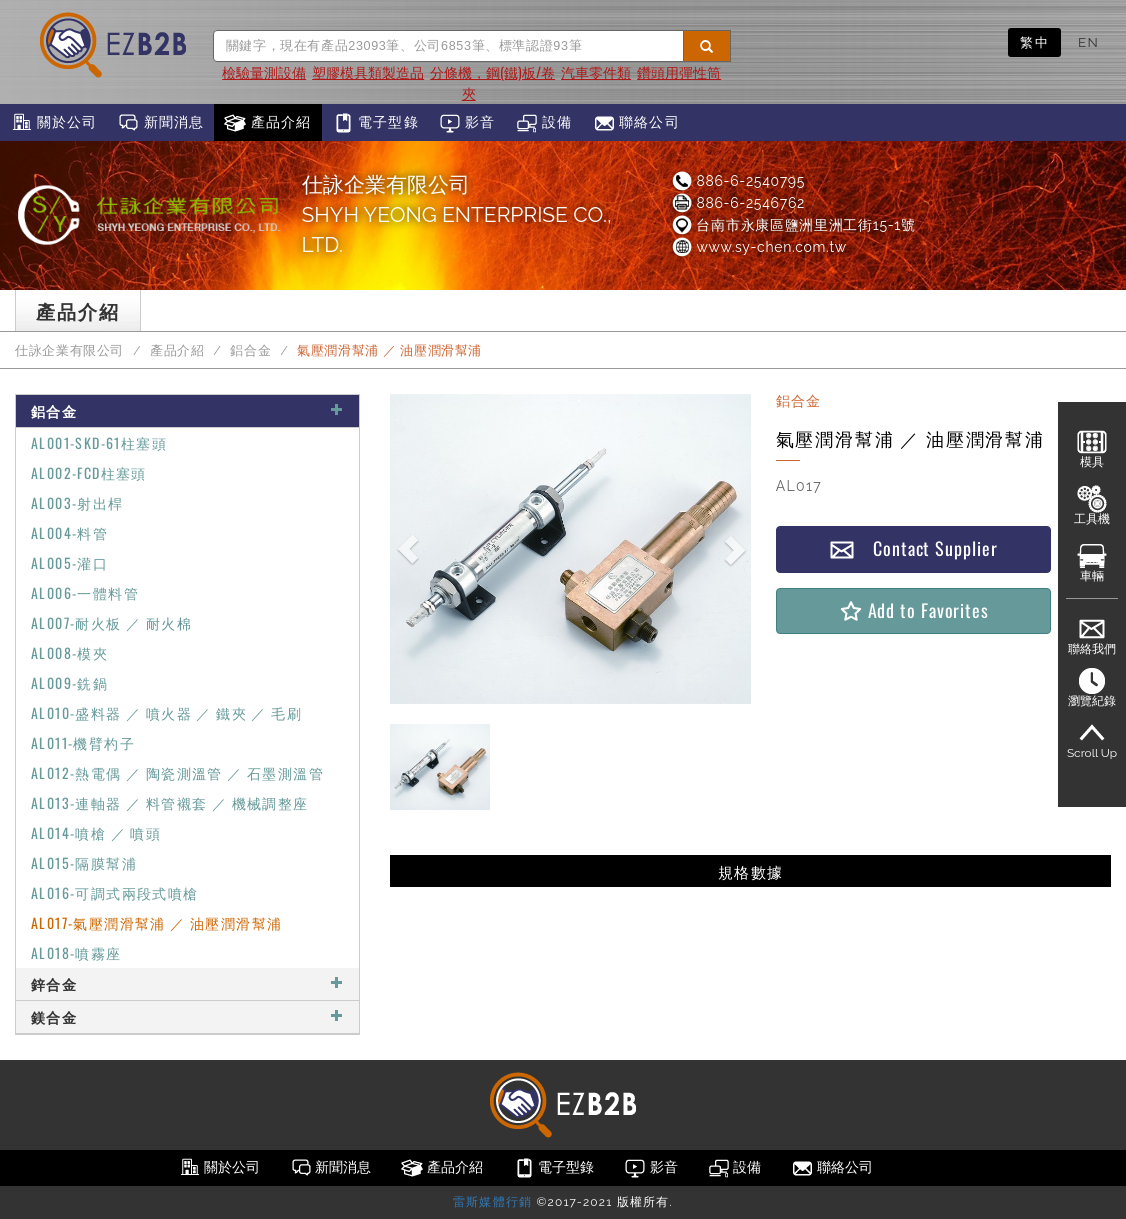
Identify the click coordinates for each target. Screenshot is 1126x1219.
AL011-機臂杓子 (83, 742)
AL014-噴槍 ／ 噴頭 (96, 832)
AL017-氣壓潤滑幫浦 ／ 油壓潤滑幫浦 (156, 922)
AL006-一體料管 (85, 592)
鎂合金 (187, 1016)
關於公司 (53, 123)
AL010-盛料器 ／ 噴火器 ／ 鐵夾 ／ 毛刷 (166, 712)
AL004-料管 (69, 532)
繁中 (1034, 42)
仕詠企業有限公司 (69, 350)
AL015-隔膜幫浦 (84, 862)
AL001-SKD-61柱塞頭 (99, 442)
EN (1088, 42)
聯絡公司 (636, 123)
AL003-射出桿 (77, 502)
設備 (544, 123)
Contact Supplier (913, 548)
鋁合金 (250, 350)
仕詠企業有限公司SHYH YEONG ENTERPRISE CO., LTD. (457, 214)
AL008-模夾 (69, 652)
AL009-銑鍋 (69, 682)
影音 (467, 123)
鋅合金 (187, 983)
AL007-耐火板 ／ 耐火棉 (111, 622)
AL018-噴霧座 (76, 952)
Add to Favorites (913, 610)
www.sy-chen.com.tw (758, 247)
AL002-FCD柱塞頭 (89, 472)
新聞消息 (160, 123)
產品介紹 (267, 123)
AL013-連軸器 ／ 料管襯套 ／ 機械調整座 (170, 802)
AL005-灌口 (69, 562)
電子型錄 (375, 123)
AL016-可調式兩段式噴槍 (115, 892)
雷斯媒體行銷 (492, 1202)
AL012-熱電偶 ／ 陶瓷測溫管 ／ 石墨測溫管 (177, 772)
